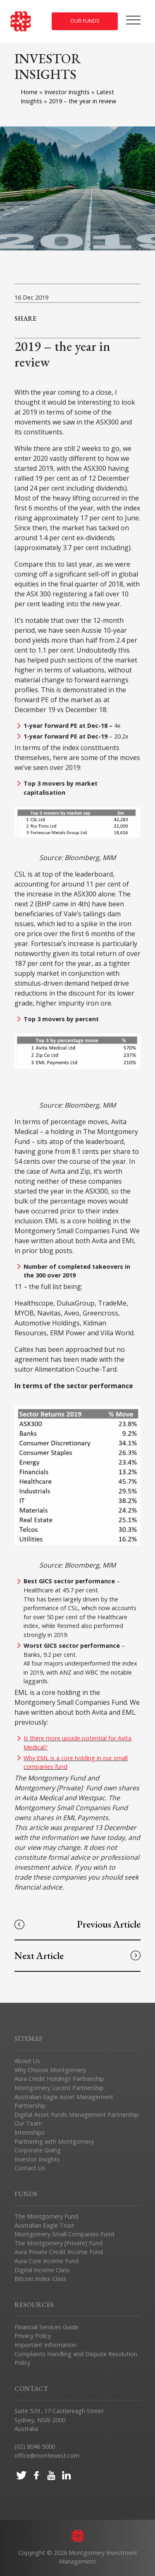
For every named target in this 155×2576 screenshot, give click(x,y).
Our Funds (85, 20)
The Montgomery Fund (46, 2216)
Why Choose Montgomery (50, 2070)
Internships (29, 2132)
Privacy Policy (32, 2336)
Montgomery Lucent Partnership (59, 2088)
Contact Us (29, 2168)
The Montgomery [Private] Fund (58, 2243)
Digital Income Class (42, 2270)
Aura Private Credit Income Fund (58, 2252)
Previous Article (77, 1924)
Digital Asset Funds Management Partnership (76, 2114)
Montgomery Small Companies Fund (64, 2234)
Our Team (28, 2123)
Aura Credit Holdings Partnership (59, 2079)
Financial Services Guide (46, 2327)
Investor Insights (67, 92)
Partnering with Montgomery (54, 2141)
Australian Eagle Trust (44, 2225)
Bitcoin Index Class (40, 2279)
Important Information (45, 2345)
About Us (27, 2061)
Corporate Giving (37, 2150)
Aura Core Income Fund (46, 2261)
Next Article (77, 1955)
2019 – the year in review (82, 101)
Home (29, 92)
